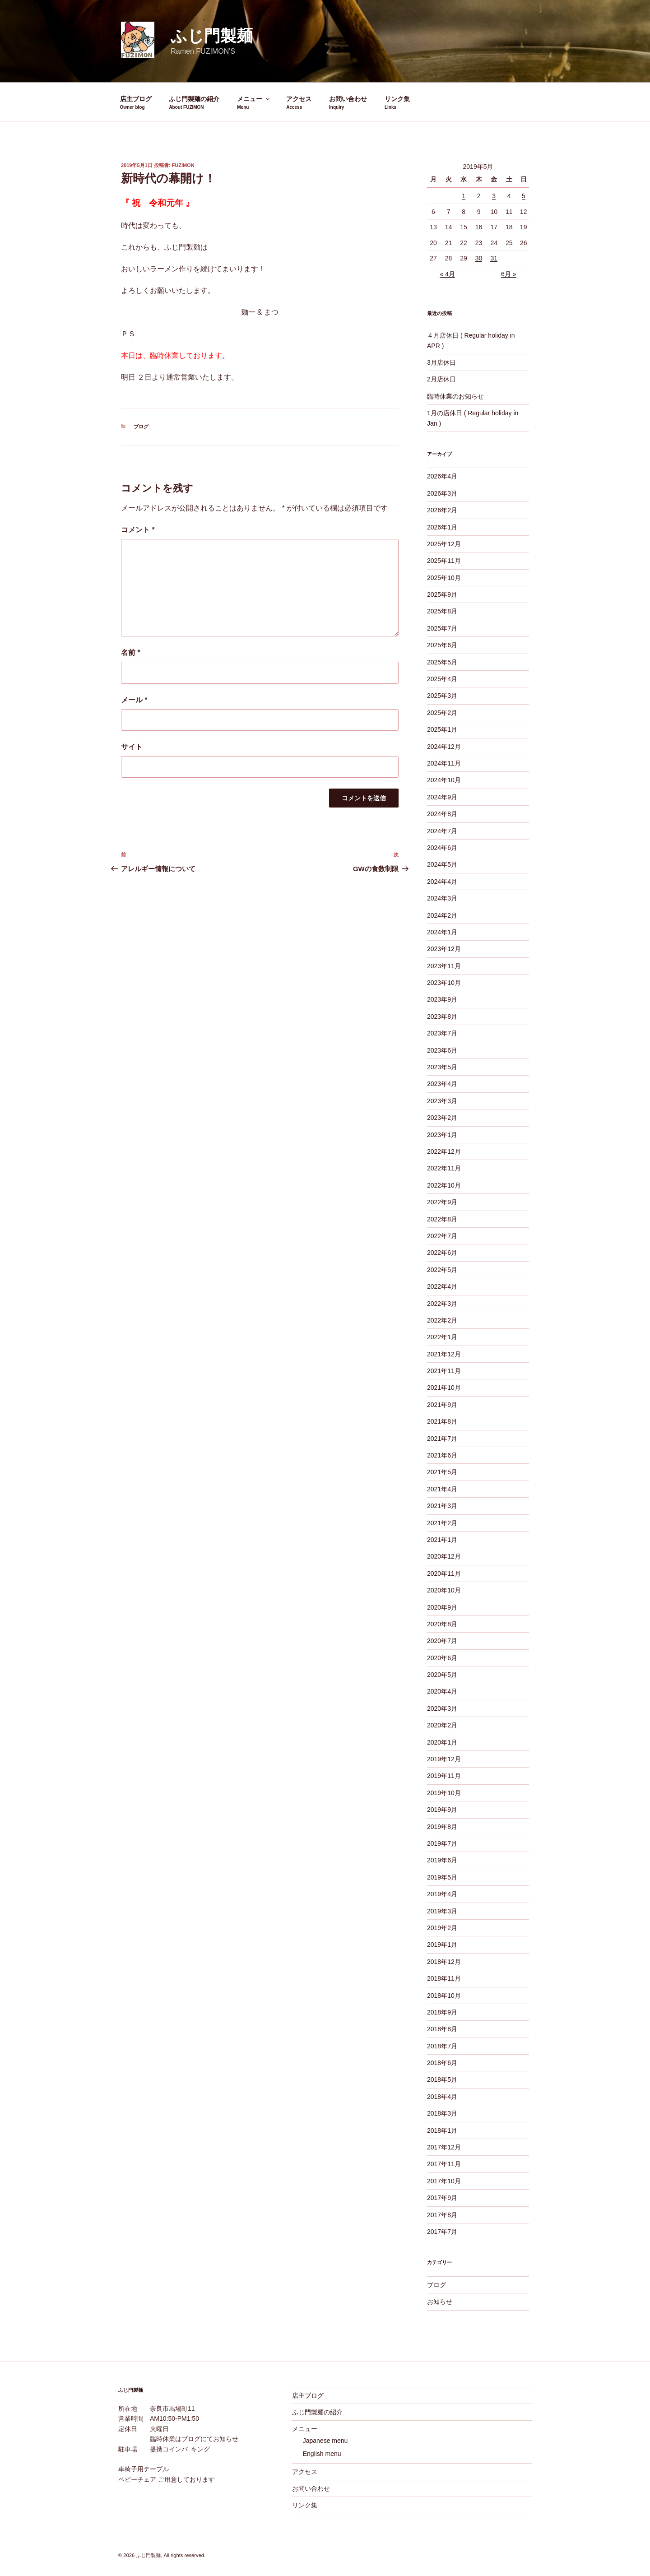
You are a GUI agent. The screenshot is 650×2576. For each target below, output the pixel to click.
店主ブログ (136, 98)
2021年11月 (444, 1370)
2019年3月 (442, 1911)
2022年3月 (442, 1303)
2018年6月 (442, 2062)
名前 (130, 652)
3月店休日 (441, 362)
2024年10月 (444, 780)
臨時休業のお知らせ (455, 396)
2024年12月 (444, 746)
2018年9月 (442, 2012)
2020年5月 (442, 1674)
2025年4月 (442, 678)
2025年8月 (442, 611)
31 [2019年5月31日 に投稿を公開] (493, 258)
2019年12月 (444, 1759)
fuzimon (183, 165)
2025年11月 (444, 560)
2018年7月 (442, 2046)
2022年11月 (444, 1168)
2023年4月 (442, 1083)
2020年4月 (442, 1691)
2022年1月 (442, 1337)
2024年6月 (442, 847)
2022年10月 (444, 1185)
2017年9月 (442, 2197)
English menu (322, 2453)
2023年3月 (442, 1101)
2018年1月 (442, 2130)
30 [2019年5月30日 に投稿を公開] (479, 258)
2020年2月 (442, 1725)
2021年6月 (442, 1455)
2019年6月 (442, 1860)
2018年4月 (442, 2096)
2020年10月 (444, 1590)
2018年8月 (442, 2029)
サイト (132, 747)
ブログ (141, 426)
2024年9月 (442, 797)
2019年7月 (442, 1843)
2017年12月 (444, 2147)
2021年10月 (444, 1387)
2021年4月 (442, 1489)
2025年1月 (442, 729)
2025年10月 (444, 577)
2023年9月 (442, 999)
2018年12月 (444, 1961)
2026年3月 (442, 493)
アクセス (298, 98)
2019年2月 (442, 1927)
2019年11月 (444, 1775)
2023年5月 (442, 1067)
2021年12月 (444, 1354)
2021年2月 (442, 1523)
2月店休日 (441, 379)
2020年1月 (442, 1742)
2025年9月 (442, 594)
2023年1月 (442, 1134)
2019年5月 (442, 1877)
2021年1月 (442, 1539)
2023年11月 (444, 966)
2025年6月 (442, 645)
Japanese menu (325, 2440)
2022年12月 (444, 1151)
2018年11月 (444, 1978)
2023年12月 (444, 948)
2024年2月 (442, 915)
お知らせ (439, 2301)
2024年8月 (442, 813)
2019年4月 (442, 1894)
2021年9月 (442, 1404)
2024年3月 (442, 898)
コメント (138, 530)
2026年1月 (442, 527)
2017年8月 (442, 2215)
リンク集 (397, 98)
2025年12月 (444, 544)
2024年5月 (442, 864)
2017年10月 (444, 2181)
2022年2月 (442, 1320)
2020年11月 (444, 1573)
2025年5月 (442, 662)
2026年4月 (442, 476)
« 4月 (447, 274)
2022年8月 (442, 1219)
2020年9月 (442, 1607)
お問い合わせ (348, 98)
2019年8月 (442, 1826)
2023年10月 (444, 982)
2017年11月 (444, 2164)
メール (134, 700)
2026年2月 (442, 510)
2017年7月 (442, 2231)
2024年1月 (442, 932)
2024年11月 (444, 763)
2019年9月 (442, 1809)
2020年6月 (442, 1658)
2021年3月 (442, 1505)
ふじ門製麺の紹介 (194, 98)
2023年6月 (442, 1050)
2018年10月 (444, 1995)
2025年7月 (442, 628)
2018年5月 (442, 2079)
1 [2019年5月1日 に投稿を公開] (463, 196)
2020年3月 (442, 1708)
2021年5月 (442, 1472)
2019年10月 (444, 1792)
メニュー (254, 98)
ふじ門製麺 (212, 36)
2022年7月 (442, 1235)
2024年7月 (442, 831)
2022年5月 (442, 1269)
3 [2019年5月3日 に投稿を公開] (494, 196)
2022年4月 (442, 1286)
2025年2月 (442, 712)
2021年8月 (442, 1421)
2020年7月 (442, 1640)
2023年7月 (442, 1033)
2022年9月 (442, 1202)
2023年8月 (442, 1016)
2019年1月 (442, 1944)
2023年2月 (442, 1117)
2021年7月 (442, 1438)
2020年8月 (442, 1624)
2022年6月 (442, 1252)
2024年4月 (442, 881)
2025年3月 (442, 695)
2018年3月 (442, 2113)
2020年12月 (444, 1556)
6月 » (508, 274)
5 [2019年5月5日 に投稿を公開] (523, 196)
